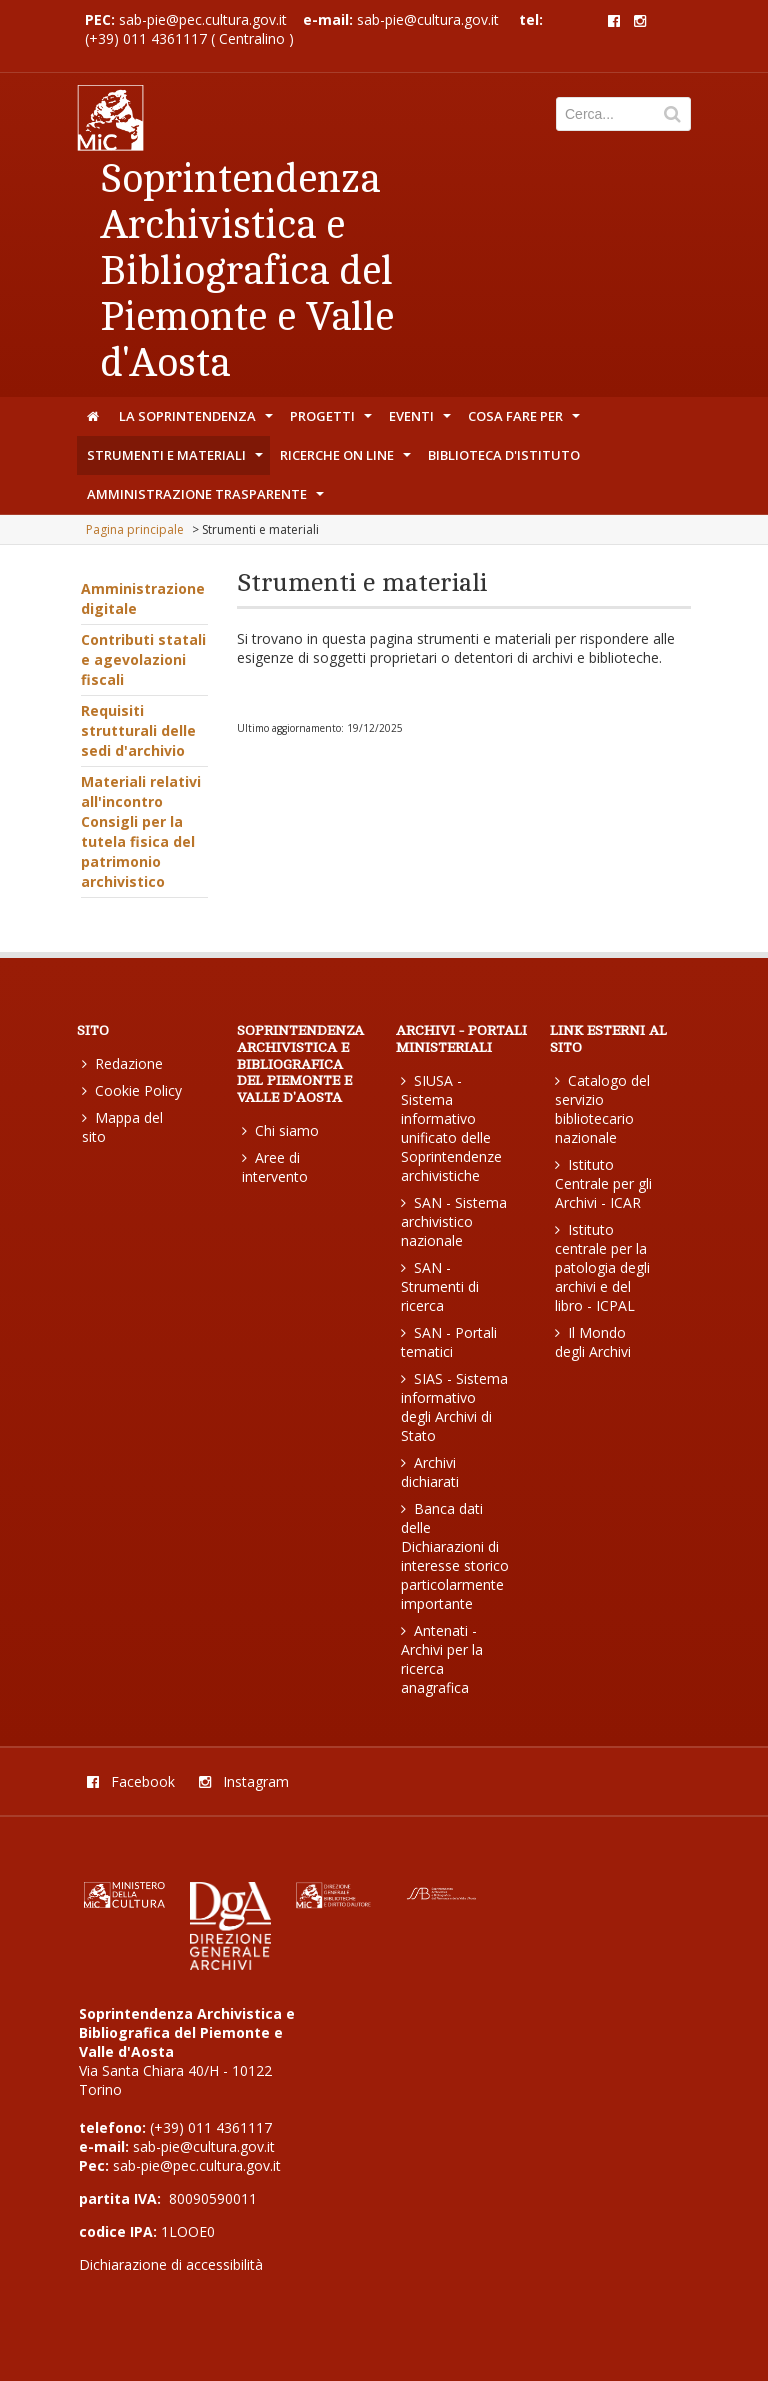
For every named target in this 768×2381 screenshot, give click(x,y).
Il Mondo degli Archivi (593, 1342)
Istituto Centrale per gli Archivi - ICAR (603, 1183)
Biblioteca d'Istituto (504, 455)
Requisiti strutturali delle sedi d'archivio (138, 730)
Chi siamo (280, 1130)
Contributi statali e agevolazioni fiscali (143, 659)
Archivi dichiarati (430, 1472)
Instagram (244, 1781)
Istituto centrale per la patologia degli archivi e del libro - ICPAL (602, 1267)
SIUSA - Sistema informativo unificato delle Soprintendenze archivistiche (451, 1128)
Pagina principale (135, 529)
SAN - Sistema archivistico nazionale (454, 1221)
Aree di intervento (275, 1167)
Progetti (333, 421)
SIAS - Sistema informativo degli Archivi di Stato (454, 1407)
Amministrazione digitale (143, 598)
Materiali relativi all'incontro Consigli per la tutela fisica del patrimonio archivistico (141, 831)
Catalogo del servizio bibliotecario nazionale (602, 1109)
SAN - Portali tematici (449, 1342)
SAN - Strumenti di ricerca (440, 1286)
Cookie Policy (132, 1090)
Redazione (122, 1063)
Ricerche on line (347, 460)
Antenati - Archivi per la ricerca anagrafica (442, 1659)
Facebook (131, 1781)
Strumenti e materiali (177, 460)
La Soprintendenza (198, 421)
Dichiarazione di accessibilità (171, 2264)
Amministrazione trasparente (207, 499)
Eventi (422, 421)
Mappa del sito (122, 1127)
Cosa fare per (526, 421)
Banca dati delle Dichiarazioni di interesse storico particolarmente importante (455, 1556)
